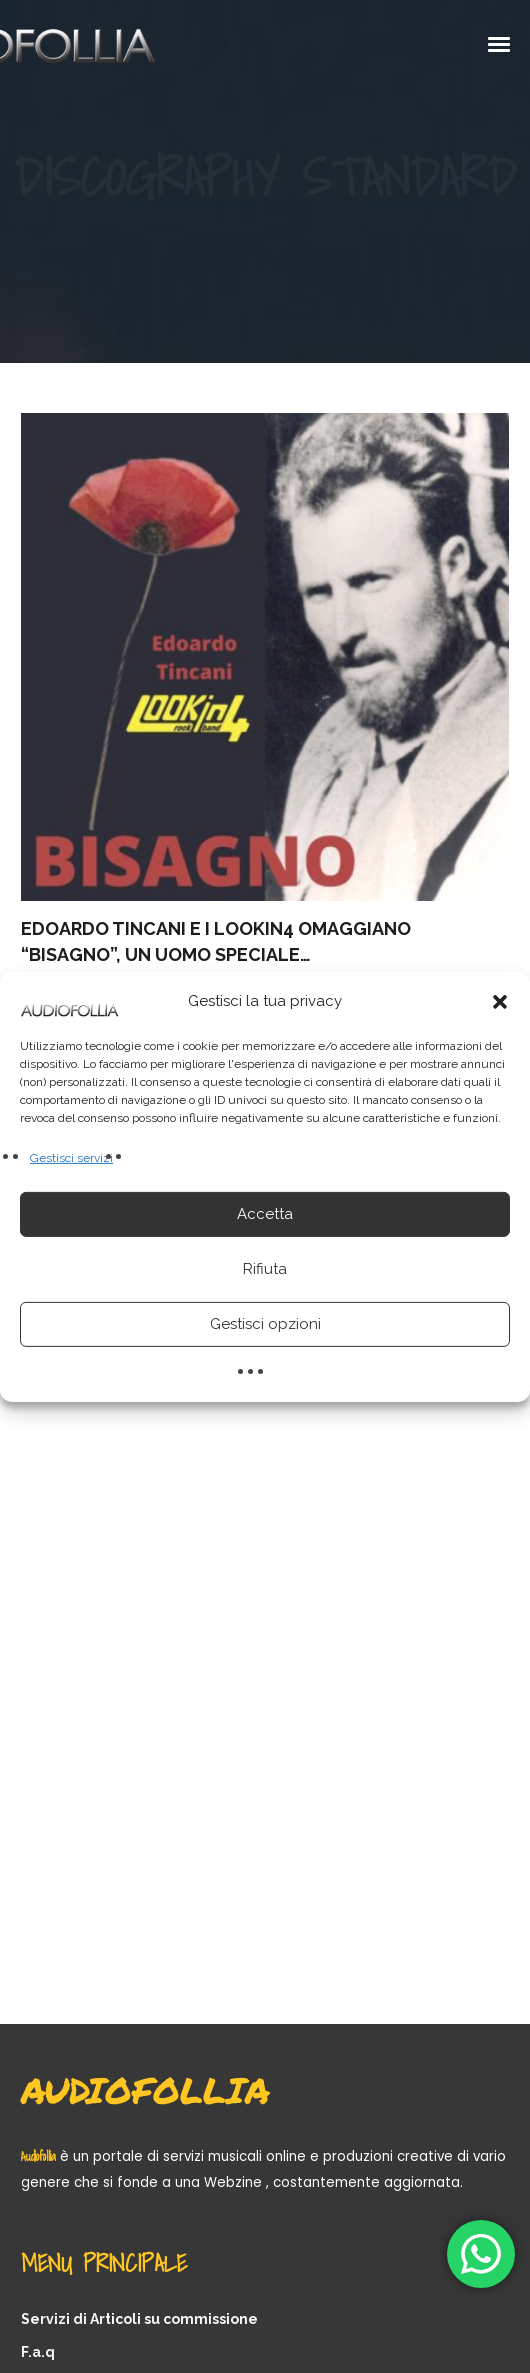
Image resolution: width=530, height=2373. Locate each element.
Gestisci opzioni (265, 1324)
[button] (500, 1001)
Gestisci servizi (71, 1157)
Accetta (265, 1214)
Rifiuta (265, 1269)
